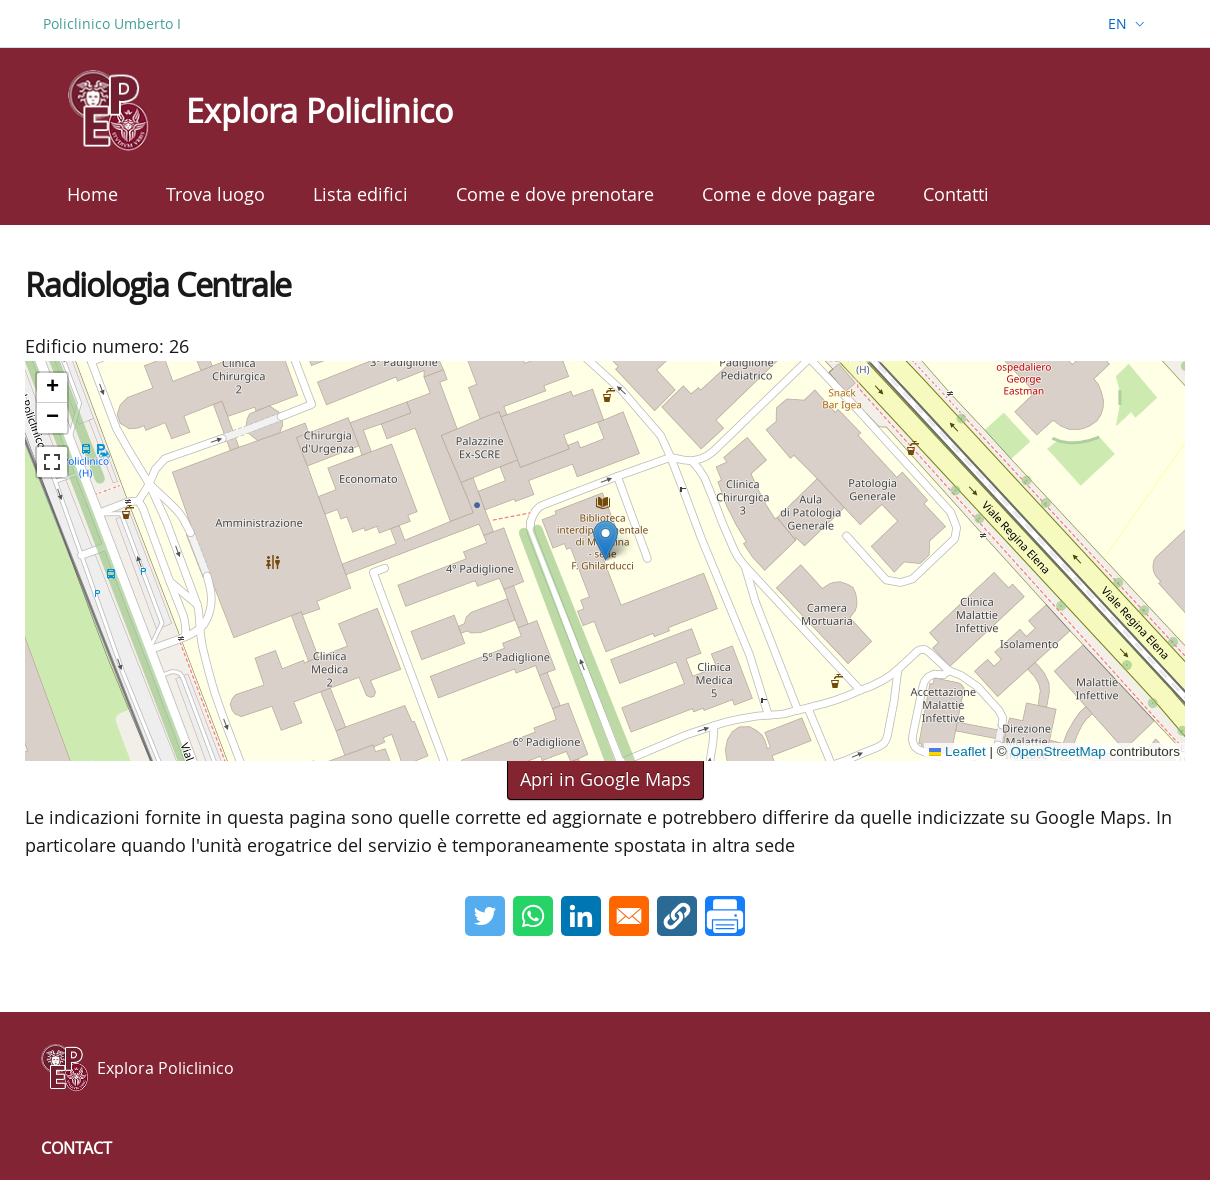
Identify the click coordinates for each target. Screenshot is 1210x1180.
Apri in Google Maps (605, 779)
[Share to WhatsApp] (533, 916)
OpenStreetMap (1057, 751)
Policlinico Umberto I (112, 23)
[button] (605, 540)
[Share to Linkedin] (581, 916)
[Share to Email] (629, 916)
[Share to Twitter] (485, 916)
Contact (76, 1148)
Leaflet (957, 751)
